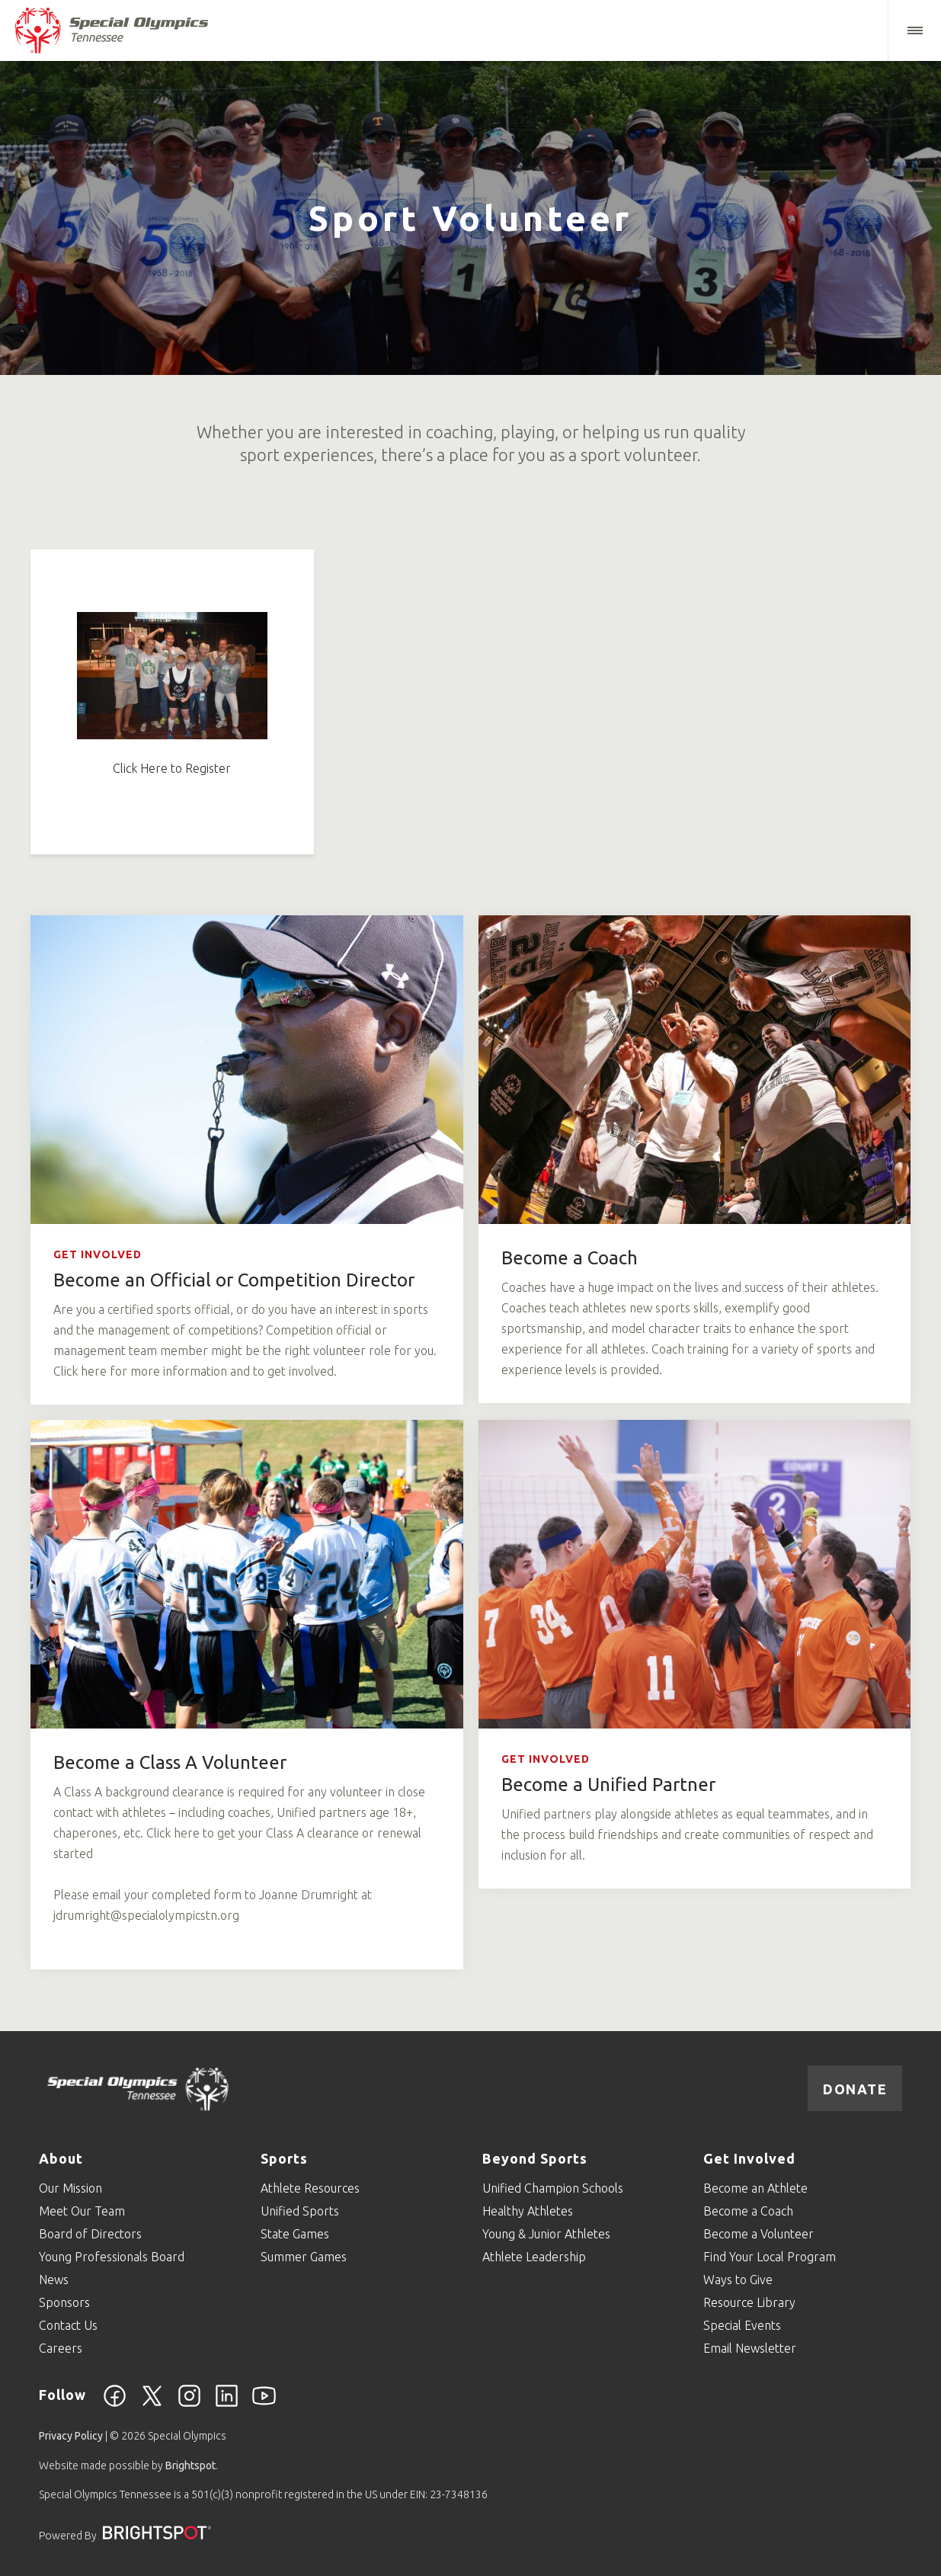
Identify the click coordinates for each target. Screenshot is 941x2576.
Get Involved (97, 1254)
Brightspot (190, 2465)
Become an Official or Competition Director (233, 1280)
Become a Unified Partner (608, 1784)
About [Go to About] (61, 2158)
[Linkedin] (226, 2404)
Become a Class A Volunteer (169, 1762)
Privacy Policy (71, 2436)
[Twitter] (152, 2404)
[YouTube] (264, 2404)
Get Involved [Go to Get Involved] (749, 2158)
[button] (914, 30)
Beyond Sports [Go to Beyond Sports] (534, 2158)
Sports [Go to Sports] (284, 2158)
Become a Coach (569, 1258)
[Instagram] (189, 2404)
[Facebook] (114, 2404)
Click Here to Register (172, 768)
